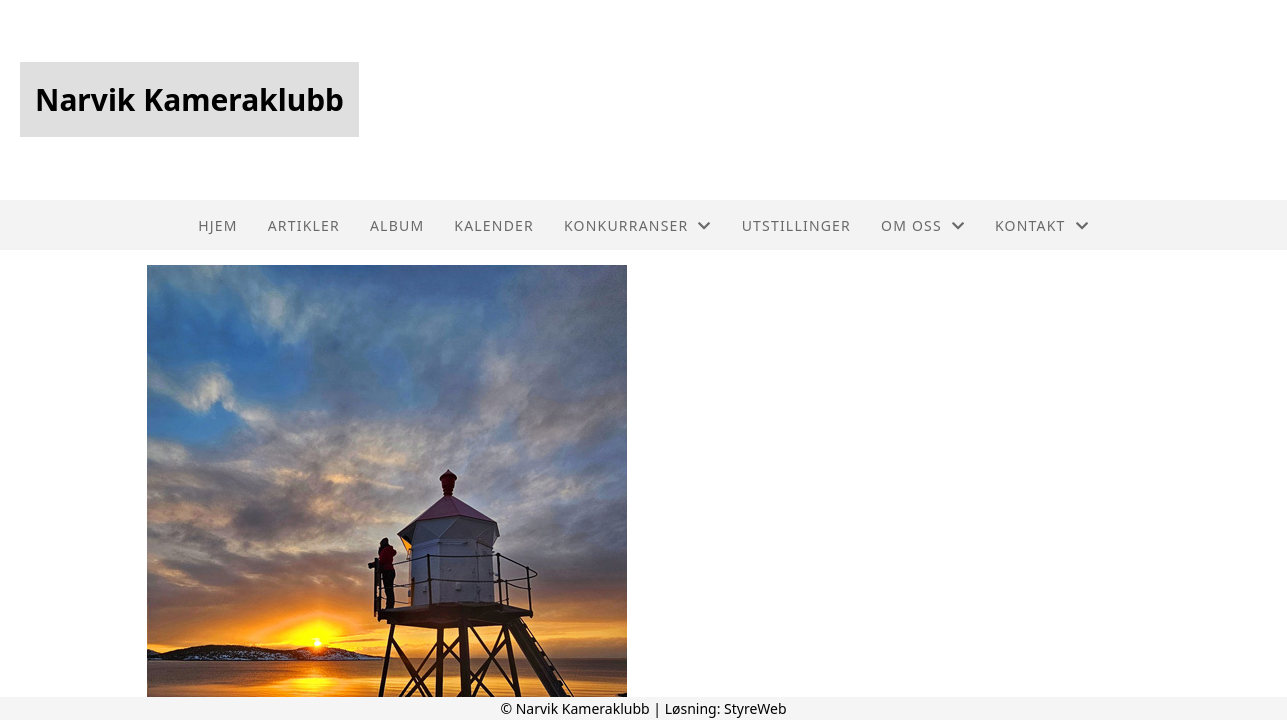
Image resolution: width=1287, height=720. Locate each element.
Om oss (923, 225)
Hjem (217, 225)
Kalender (494, 225)
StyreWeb (755, 708)
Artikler (304, 225)
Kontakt (1042, 225)
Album (397, 225)
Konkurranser (638, 225)
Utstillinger (796, 225)
